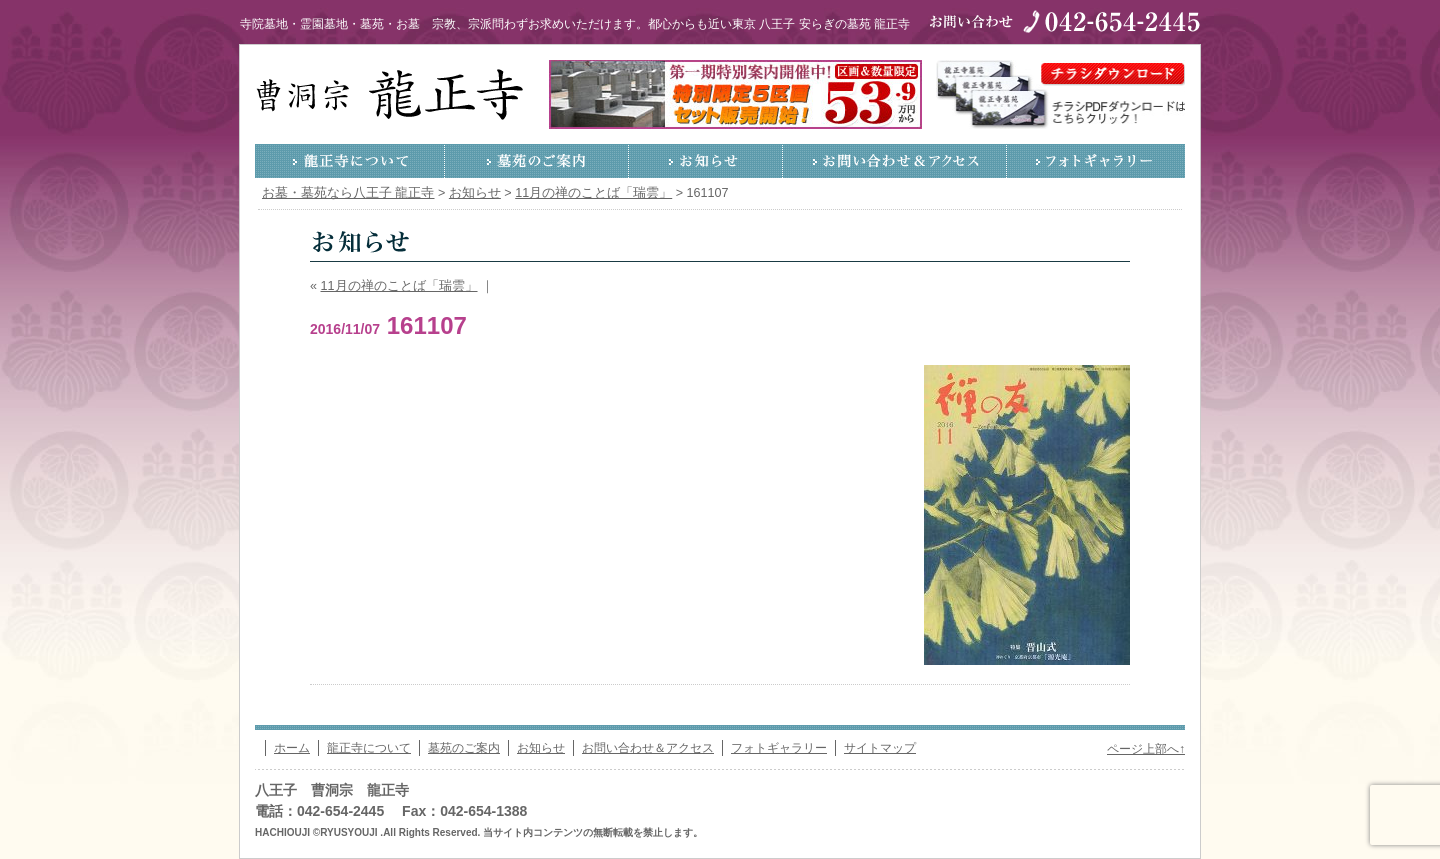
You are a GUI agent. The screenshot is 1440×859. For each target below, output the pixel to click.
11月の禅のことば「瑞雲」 (399, 286)
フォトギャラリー (1096, 161)
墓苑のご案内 (537, 161)
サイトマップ (880, 748)
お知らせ (706, 161)
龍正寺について (350, 161)
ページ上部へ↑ (1146, 749)
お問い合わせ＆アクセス (895, 161)
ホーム (292, 748)
